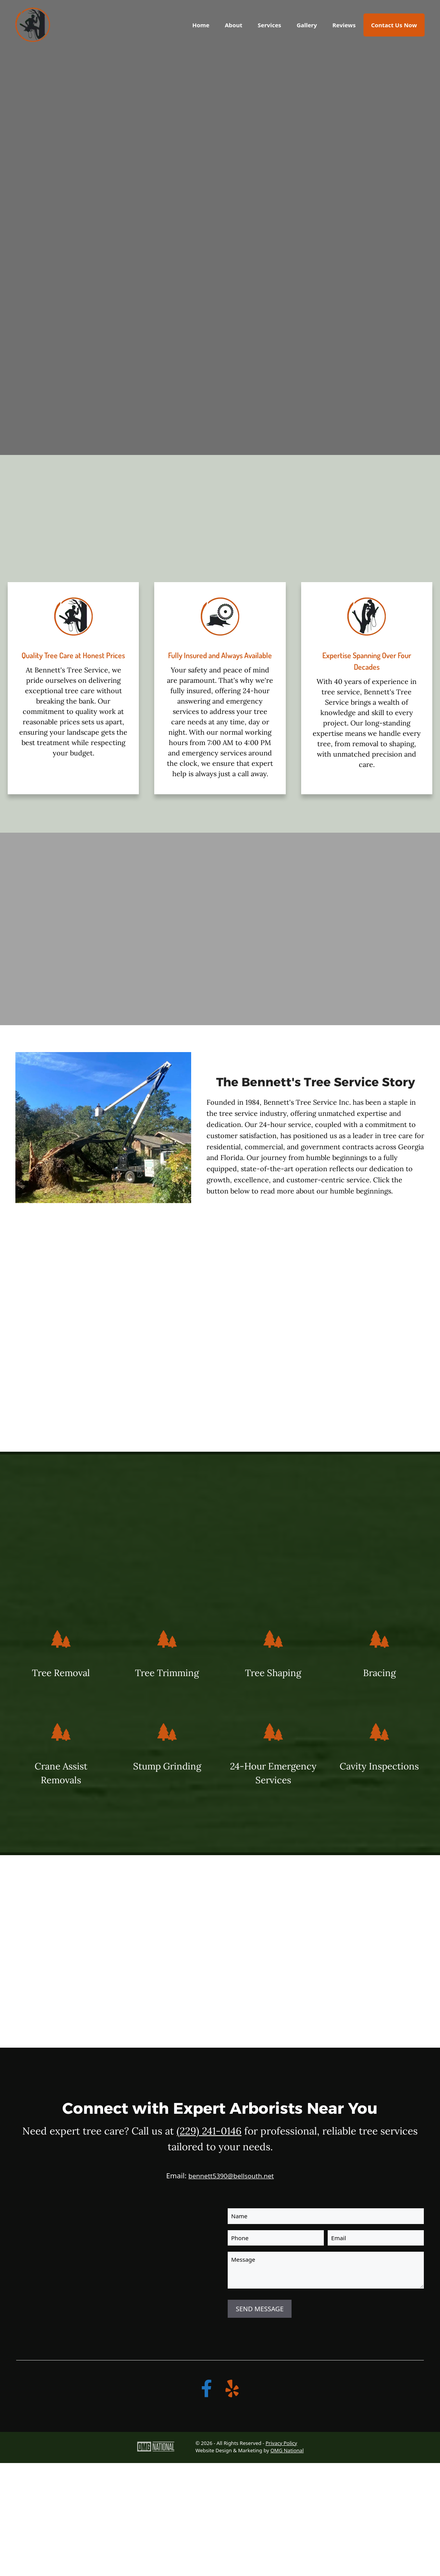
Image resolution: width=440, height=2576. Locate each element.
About (233, 25)
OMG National (287, 2450)
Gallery (307, 25)
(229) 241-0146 (209, 2131)
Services (269, 25)
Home (200, 25)
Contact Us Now (394, 25)
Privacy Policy (281, 2443)
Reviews (344, 25)
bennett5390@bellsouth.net (231, 2175)
